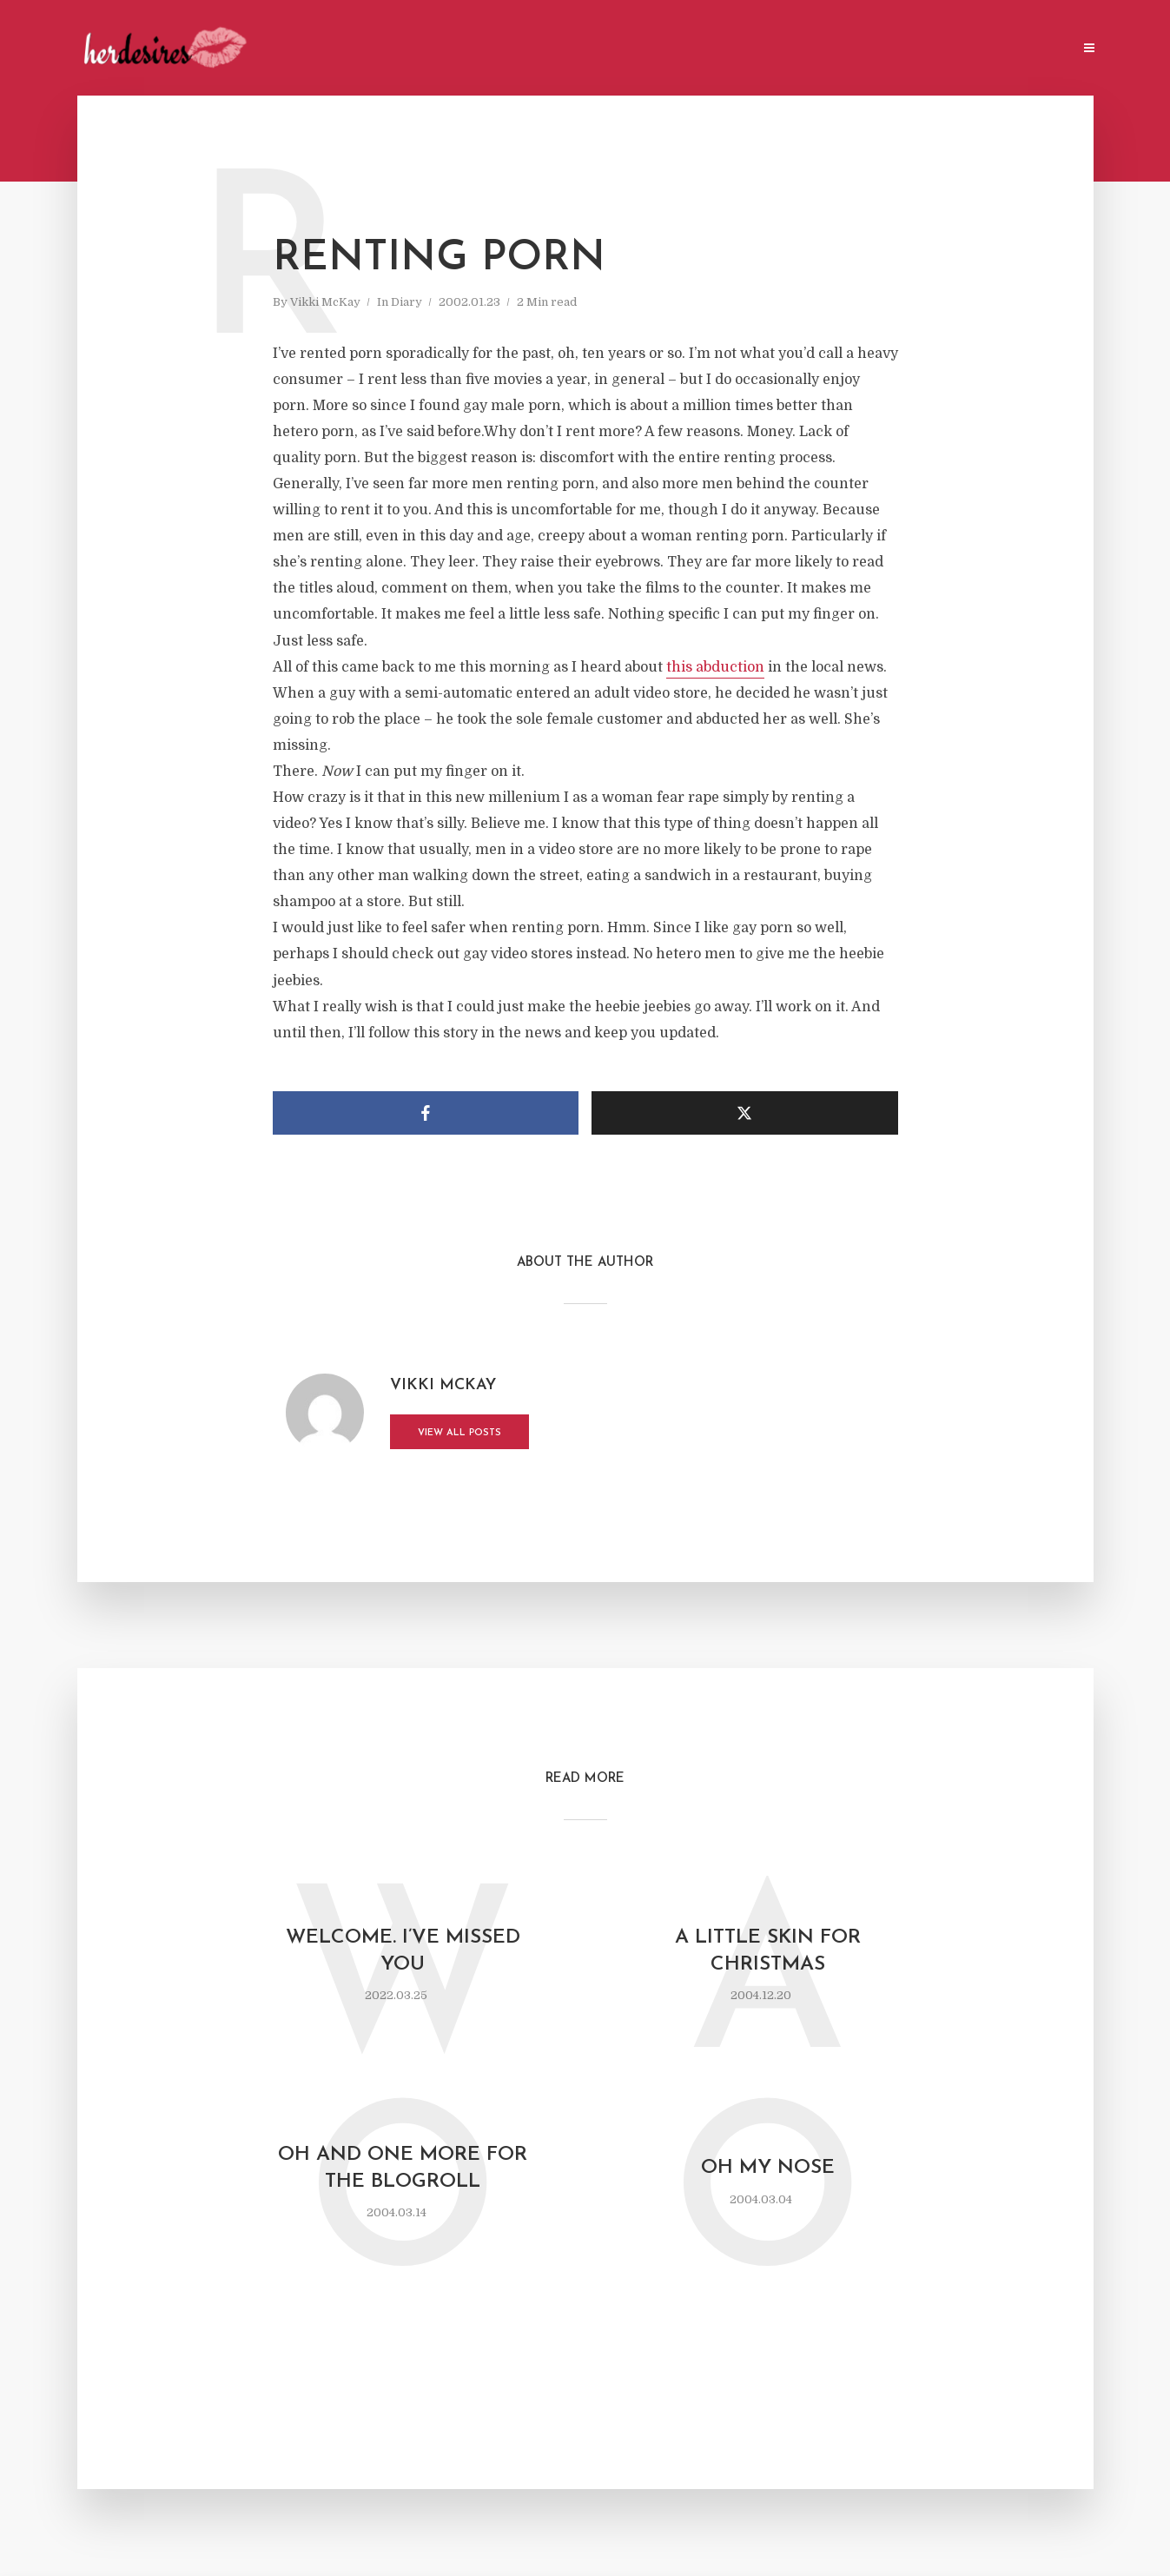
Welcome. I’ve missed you (403, 1951)
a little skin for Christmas (768, 1951)
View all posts (459, 1433)
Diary (406, 301)
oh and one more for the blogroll (402, 2168)
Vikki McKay (325, 301)
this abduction (715, 667)
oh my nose (768, 2168)
